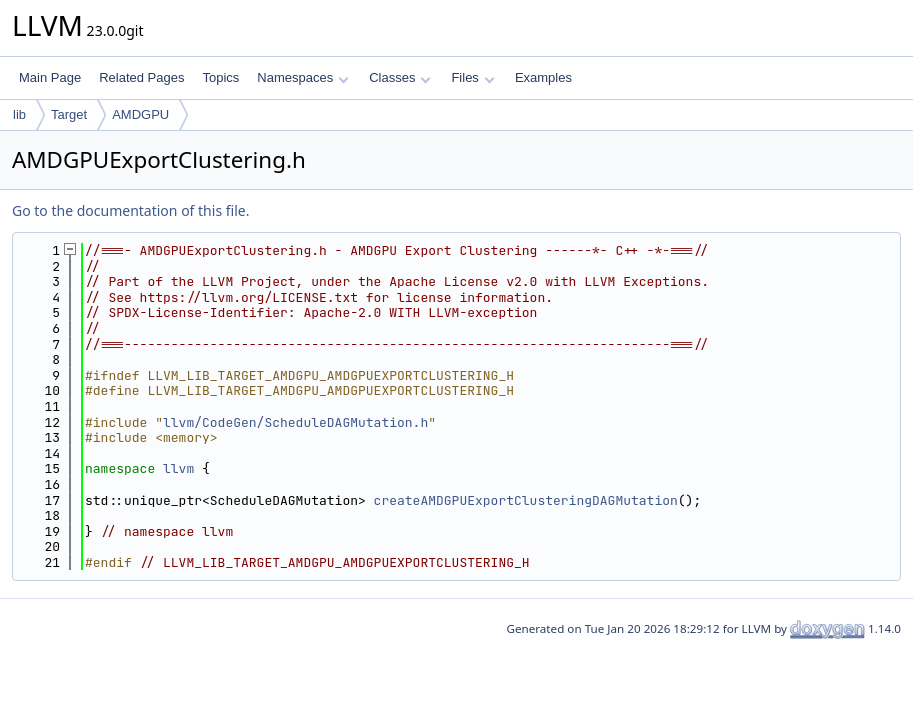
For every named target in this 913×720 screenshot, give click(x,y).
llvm (178, 468)
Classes (400, 77)
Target (69, 114)
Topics (220, 77)
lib (19, 114)
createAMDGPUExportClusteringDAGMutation (526, 500)
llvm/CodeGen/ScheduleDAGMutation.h (295, 422)
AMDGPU (140, 114)
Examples (543, 77)
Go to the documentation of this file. (130, 210)
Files (472, 77)
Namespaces (302, 77)
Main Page (50, 77)
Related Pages (141, 77)
